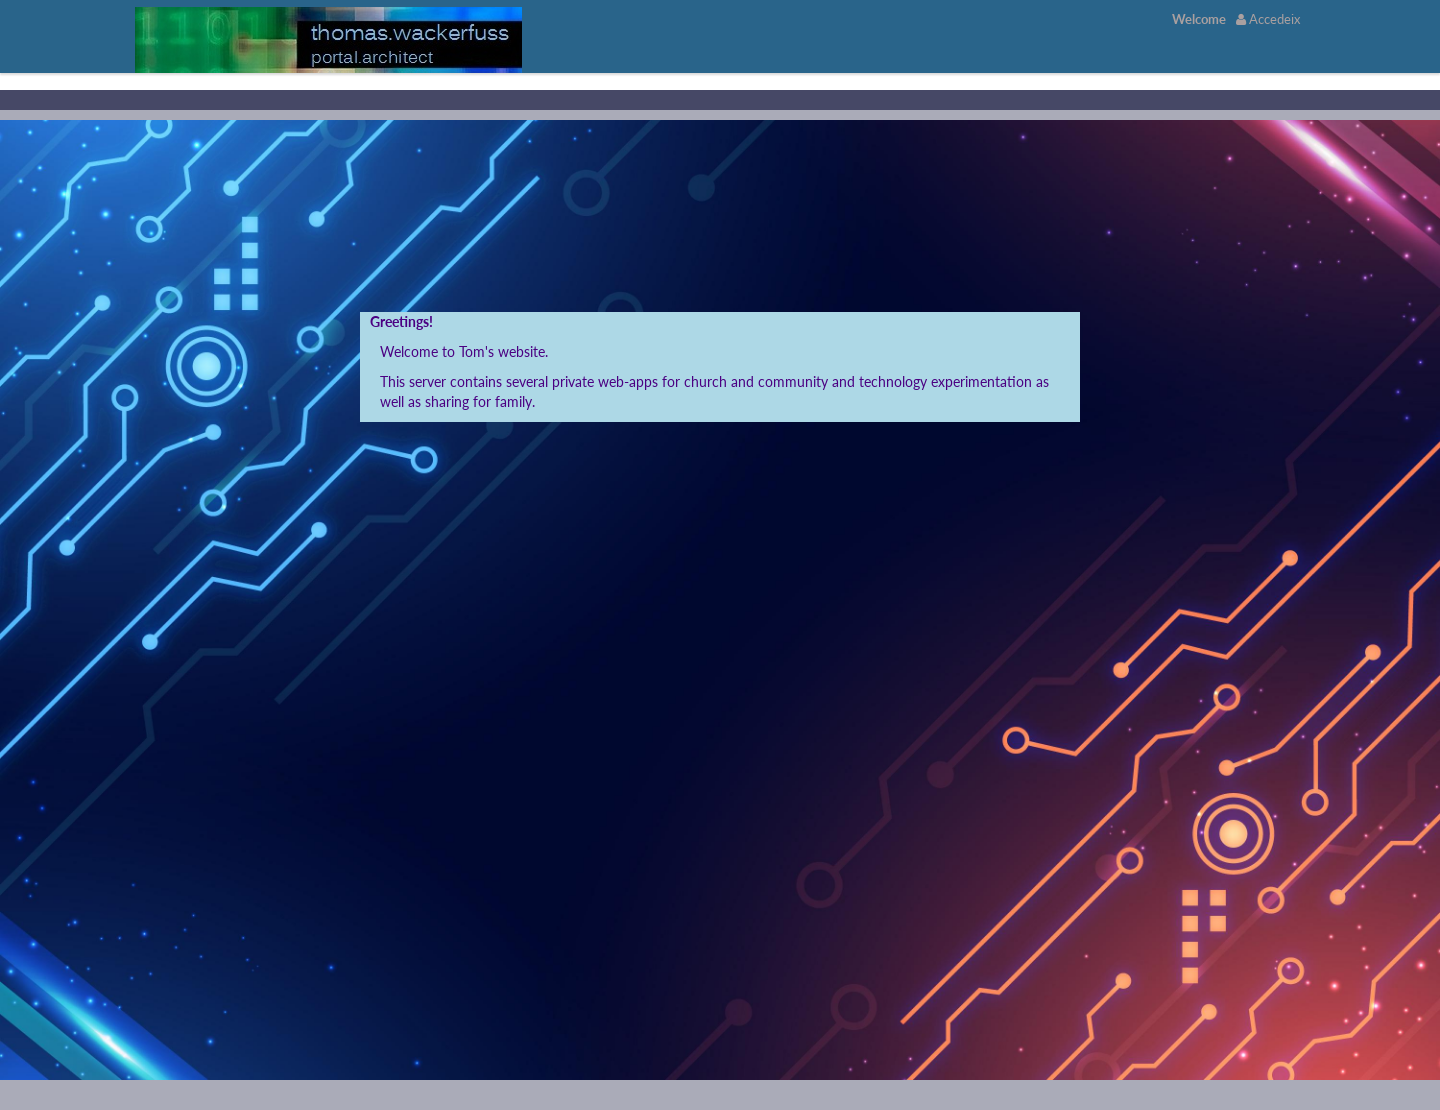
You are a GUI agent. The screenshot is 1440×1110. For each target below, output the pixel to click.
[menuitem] (1199, 19)
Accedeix (1268, 19)
